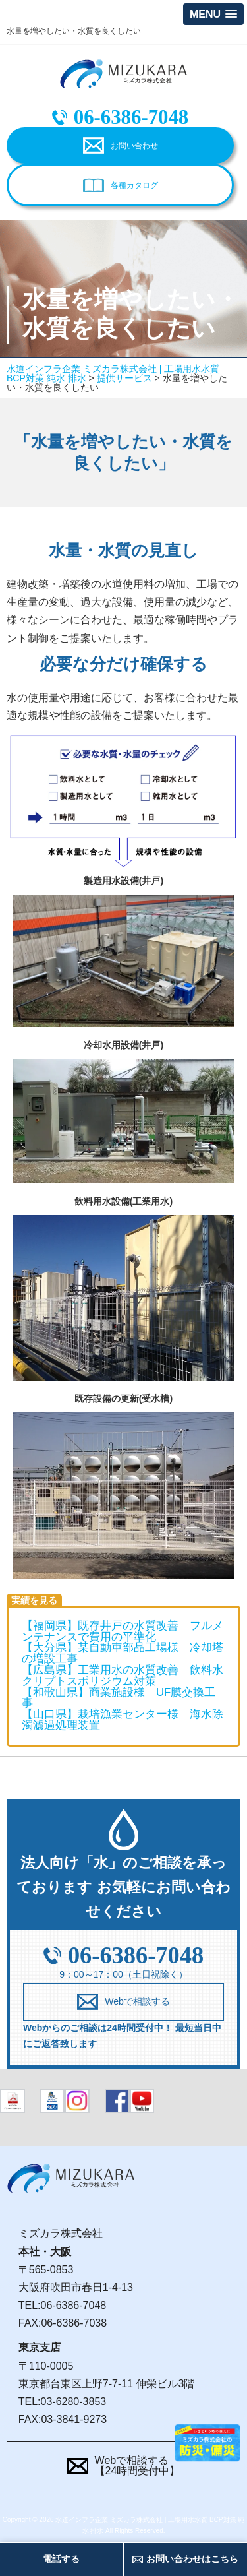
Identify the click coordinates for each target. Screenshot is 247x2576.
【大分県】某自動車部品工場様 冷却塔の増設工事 (122, 1653)
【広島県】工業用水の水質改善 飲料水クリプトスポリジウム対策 (122, 1675)
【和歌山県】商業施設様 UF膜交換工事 (118, 1698)
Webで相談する (137, 2001)
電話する (61, 2559)
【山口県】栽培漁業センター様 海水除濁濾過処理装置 (122, 1720)
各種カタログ (134, 185)
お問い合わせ (134, 145)
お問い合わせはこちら (192, 2559)
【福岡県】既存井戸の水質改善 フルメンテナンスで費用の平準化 (122, 1631)
